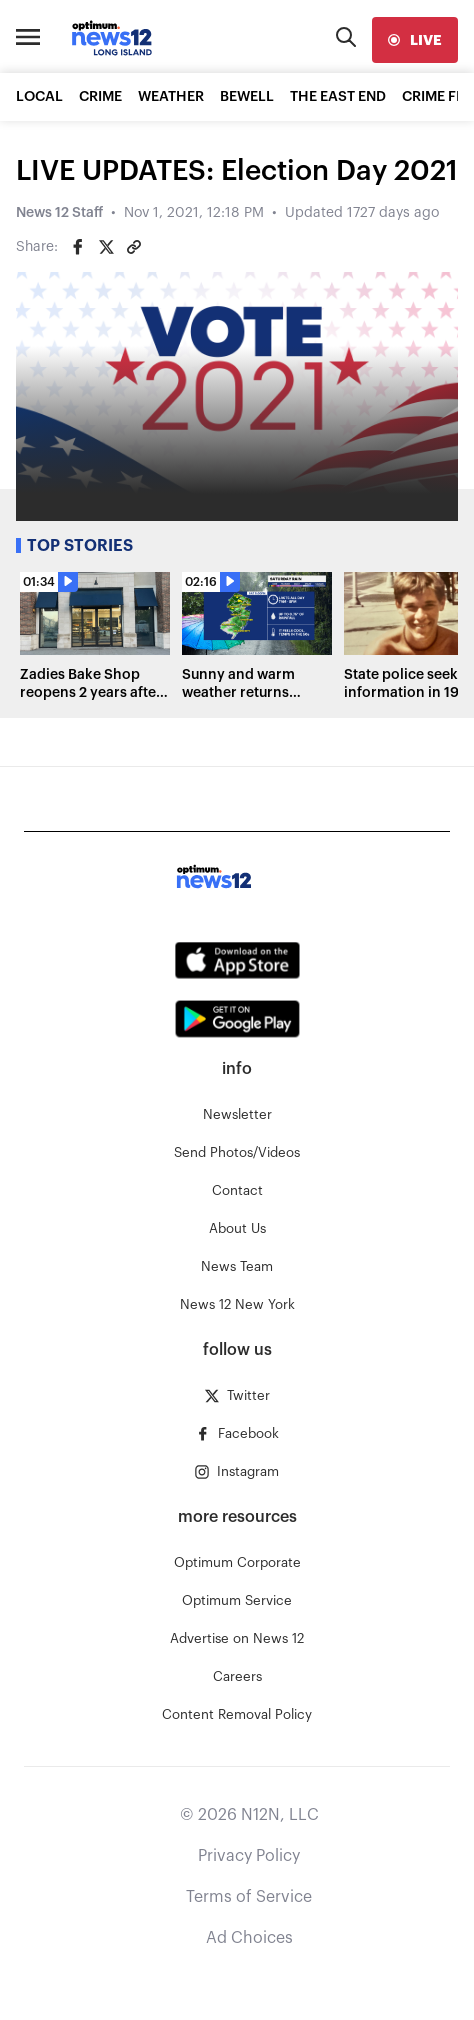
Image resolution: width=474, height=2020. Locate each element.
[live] (415, 40)
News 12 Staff (59, 213)
